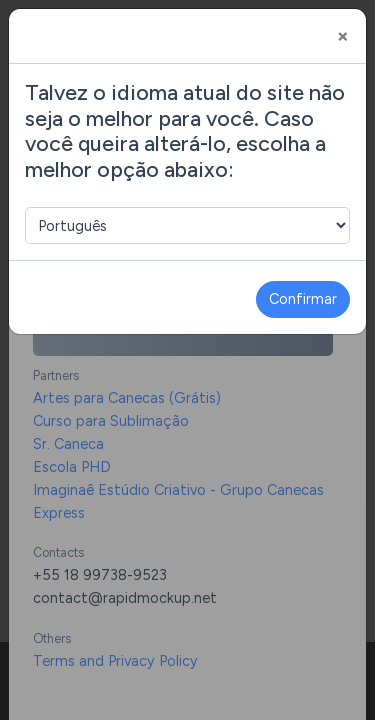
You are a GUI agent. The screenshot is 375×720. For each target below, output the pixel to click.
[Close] (343, 36)
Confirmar (303, 299)
